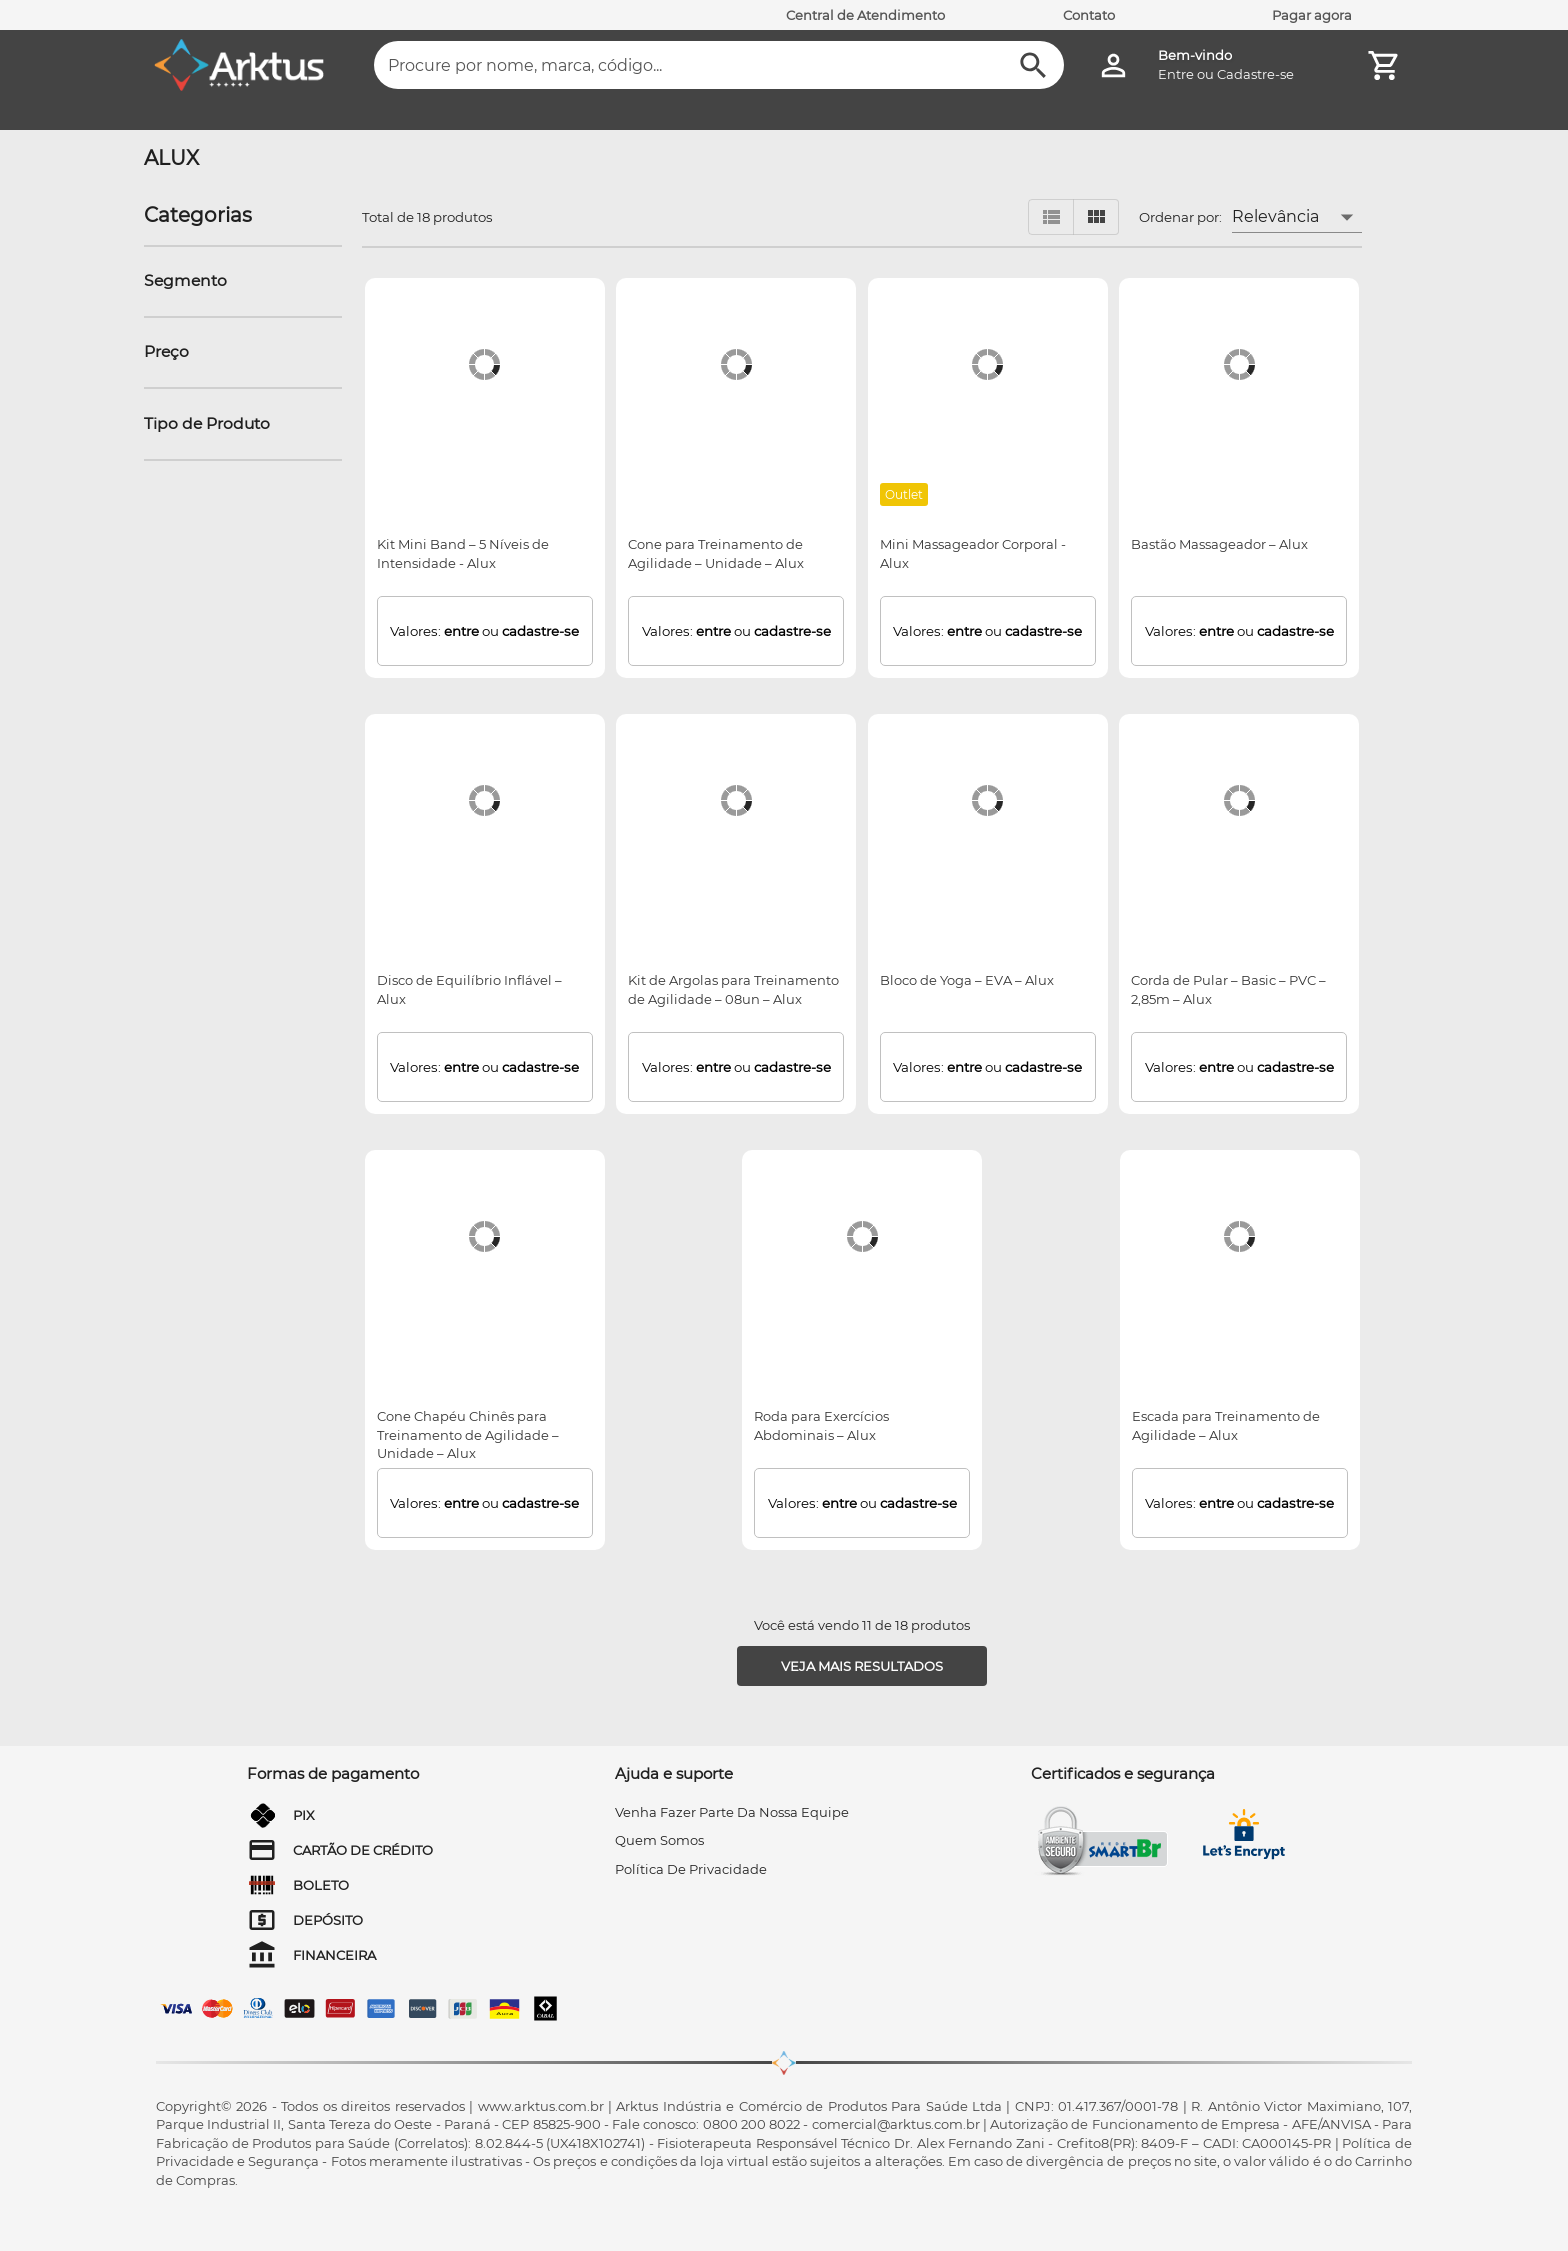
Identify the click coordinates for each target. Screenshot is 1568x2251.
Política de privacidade (691, 1869)
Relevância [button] (1275, 216)
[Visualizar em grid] (1096, 217)
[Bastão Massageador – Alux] (1239, 365)
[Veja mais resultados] (862, 1666)
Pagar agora (1312, 15)
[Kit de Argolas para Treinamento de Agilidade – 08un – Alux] (736, 801)
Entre (1176, 74)
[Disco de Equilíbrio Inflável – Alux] (484, 801)
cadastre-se (540, 631)
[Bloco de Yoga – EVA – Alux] (987, 801)
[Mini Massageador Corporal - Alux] (987, 365)
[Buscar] (1033, 65)
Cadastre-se (1255, 74)
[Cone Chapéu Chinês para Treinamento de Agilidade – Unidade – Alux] (484, 1237)
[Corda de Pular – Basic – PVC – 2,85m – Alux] (1239, 801)
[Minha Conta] (1113, 65)
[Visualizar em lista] (1051, 217)
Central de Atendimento (865, 15)
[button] (191, 281)
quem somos (659, 1840)
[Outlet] (905, 494)
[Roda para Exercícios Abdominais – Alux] (862, 1237)
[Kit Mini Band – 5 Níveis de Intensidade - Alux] (484, 365)
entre (461, 631)
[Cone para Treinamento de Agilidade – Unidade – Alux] (736, 365)
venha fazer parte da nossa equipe (732, 1812)
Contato (1089, 15)
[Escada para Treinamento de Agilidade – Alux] (1239, 1237)
